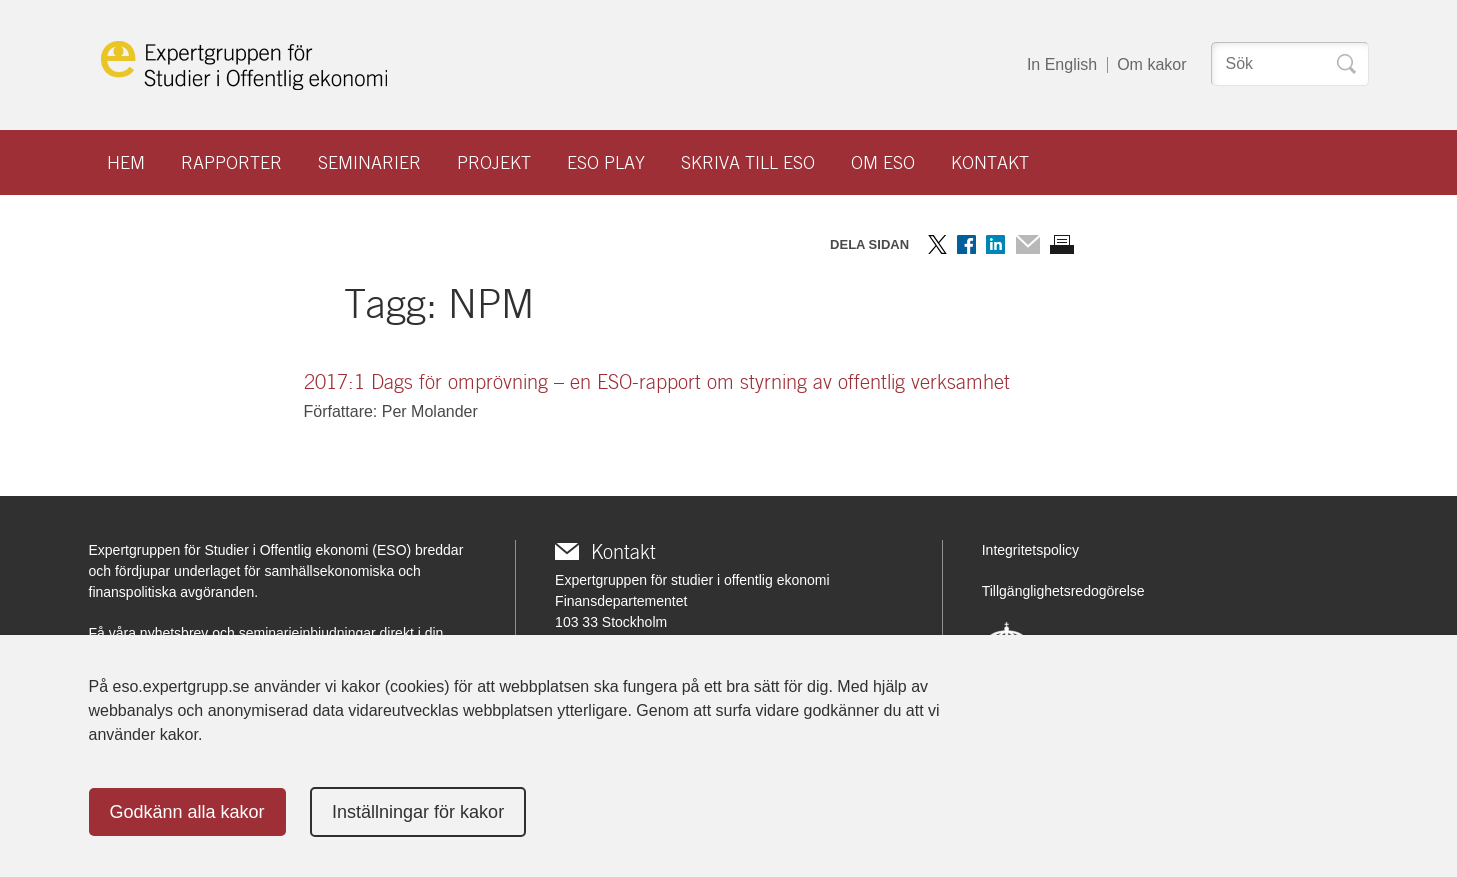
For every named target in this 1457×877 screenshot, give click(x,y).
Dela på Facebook (966, 244)
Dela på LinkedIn (995, 244)
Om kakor (1151, 64)
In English (1062, 64)
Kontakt (990, 162)
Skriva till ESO (748, 162)
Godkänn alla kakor (187, 812)
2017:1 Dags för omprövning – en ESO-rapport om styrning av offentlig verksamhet (657, 382)
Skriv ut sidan (1062, 244)
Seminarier (369, 162)
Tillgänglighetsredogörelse (1063, 591)
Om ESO (883, 162)
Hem (126, 162)
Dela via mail (1027, 244)
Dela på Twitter (937, 244)
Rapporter (231, 162)
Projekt (494, 162)
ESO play (606, 162)
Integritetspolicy (1030, 550)
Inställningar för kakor (418, 812)
